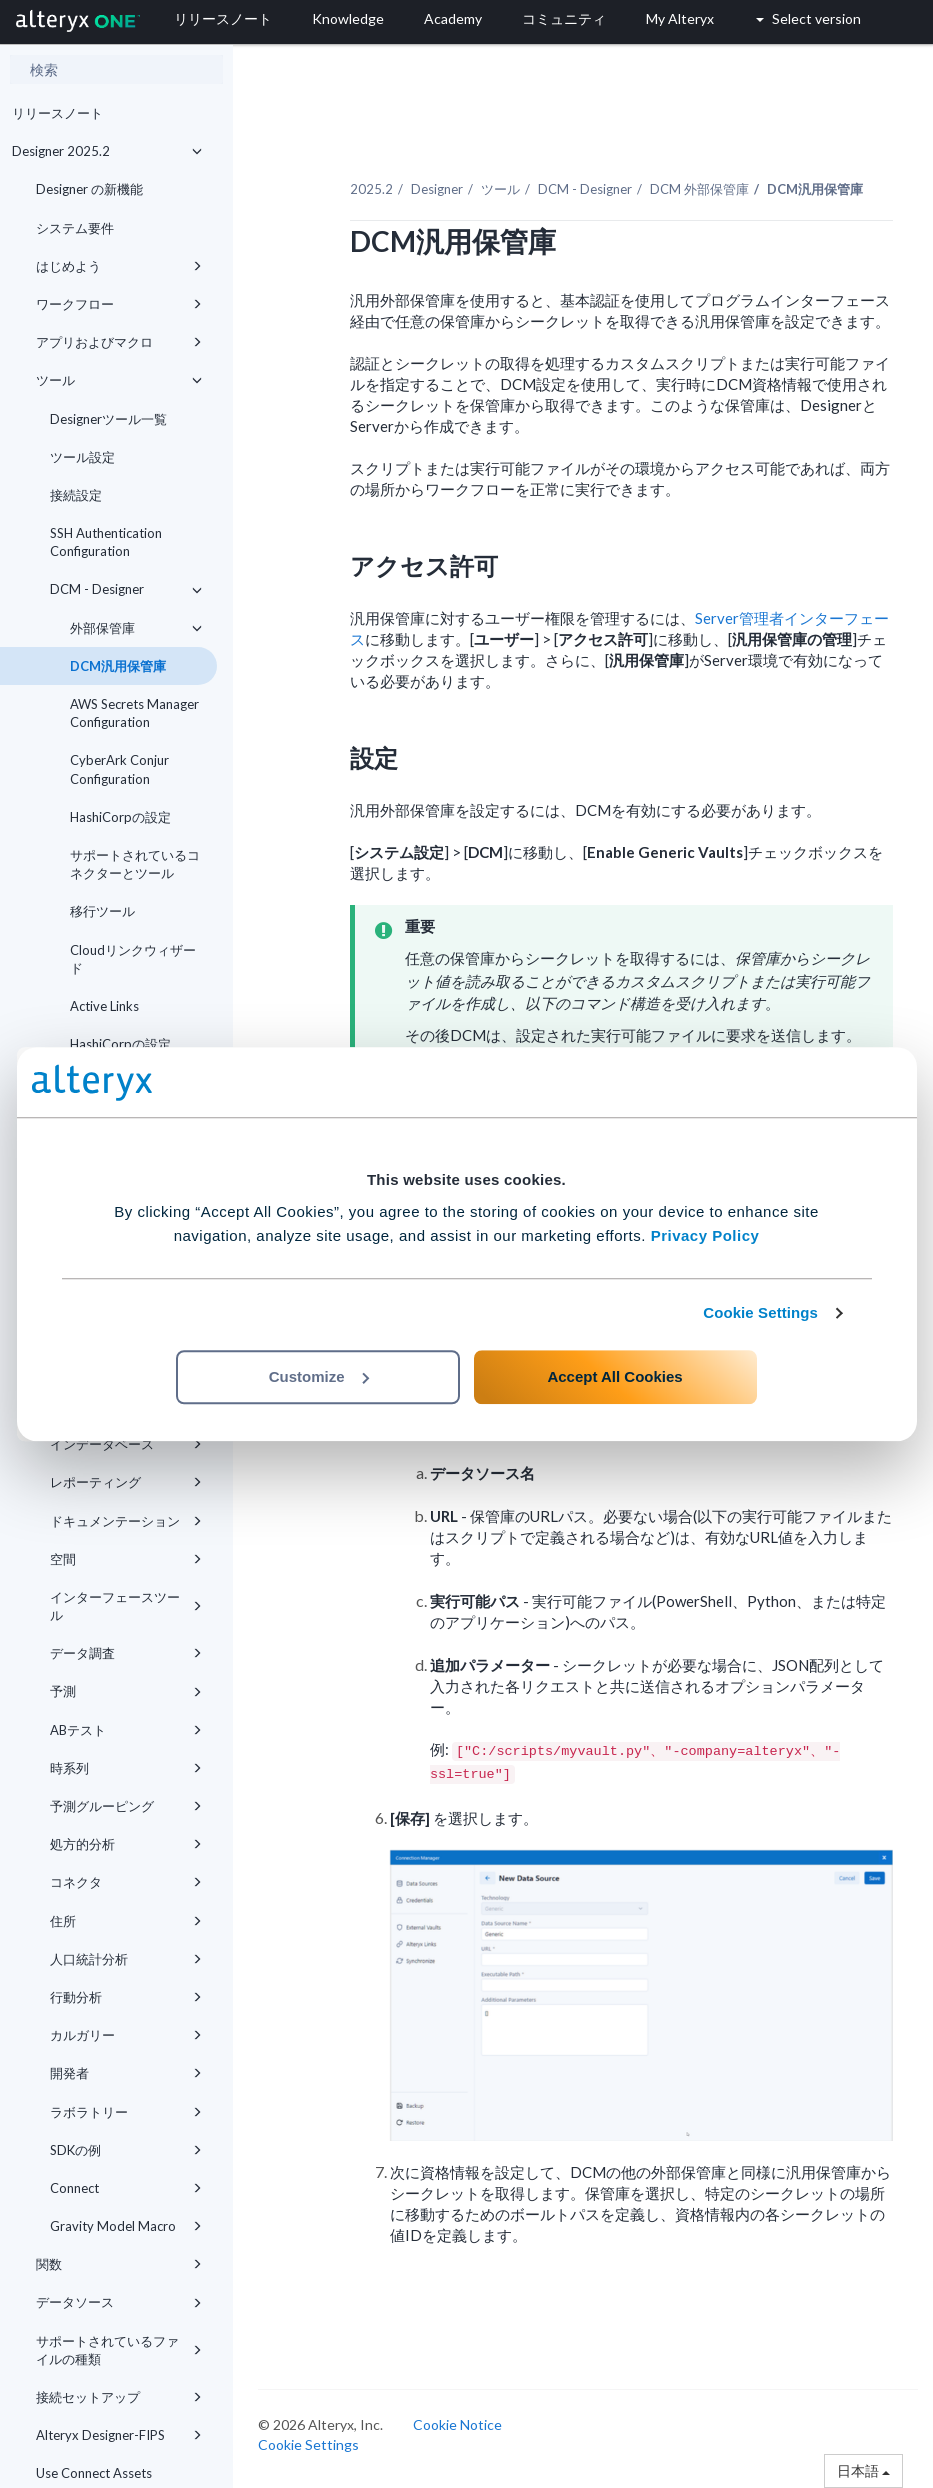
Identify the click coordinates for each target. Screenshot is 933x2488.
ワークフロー (119, 304)
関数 (119, 2264)
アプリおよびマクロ (119, 342)
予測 (126, 1691)
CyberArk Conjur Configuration (119, 769)
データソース (119, 2302)
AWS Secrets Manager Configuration (134, 713)
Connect (126, 2188)
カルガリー (126, 2035)
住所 (126, 1921)
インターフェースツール (126, 1606)
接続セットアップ (119, 2397)
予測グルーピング (126, 1806)
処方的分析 (126, 1844)
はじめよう (119, 266)
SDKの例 (126, 2150)
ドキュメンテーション (126, 1521)
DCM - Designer (126, 589)
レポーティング (126, 1482)
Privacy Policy (705, 1235)
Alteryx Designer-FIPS (119, 2435)
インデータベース (126, 1444)
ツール (119, 380)
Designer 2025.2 (107, 151)
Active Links (104, 1006)
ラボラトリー (126, 2112)
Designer (437, 189)
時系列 (126, 1768)
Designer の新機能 (89, 189)
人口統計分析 (126, 1959)
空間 (126, 1559)
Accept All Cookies (614, 1376)
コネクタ (126, 1882)
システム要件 (75, 228)
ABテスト (126, 1730)
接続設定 (76, 495)
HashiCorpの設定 (120, 817)
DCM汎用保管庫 (118, 666)
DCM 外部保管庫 (699, 189)
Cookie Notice (457, 2424)
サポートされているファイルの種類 (119, 2350)
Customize (319, 1376)
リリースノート (57, 113)
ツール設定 (82, 457)
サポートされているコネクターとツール (135, 864)
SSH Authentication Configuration (106, 542)
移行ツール (102, 911)
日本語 (863, 2470)
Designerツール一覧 (108, 419)
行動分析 (126, 1997)
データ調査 (126, 1653)
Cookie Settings (760, 1312)
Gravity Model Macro (126, 2226)
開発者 (126, 2073)
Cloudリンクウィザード (133, 959)
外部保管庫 (136, 628)
